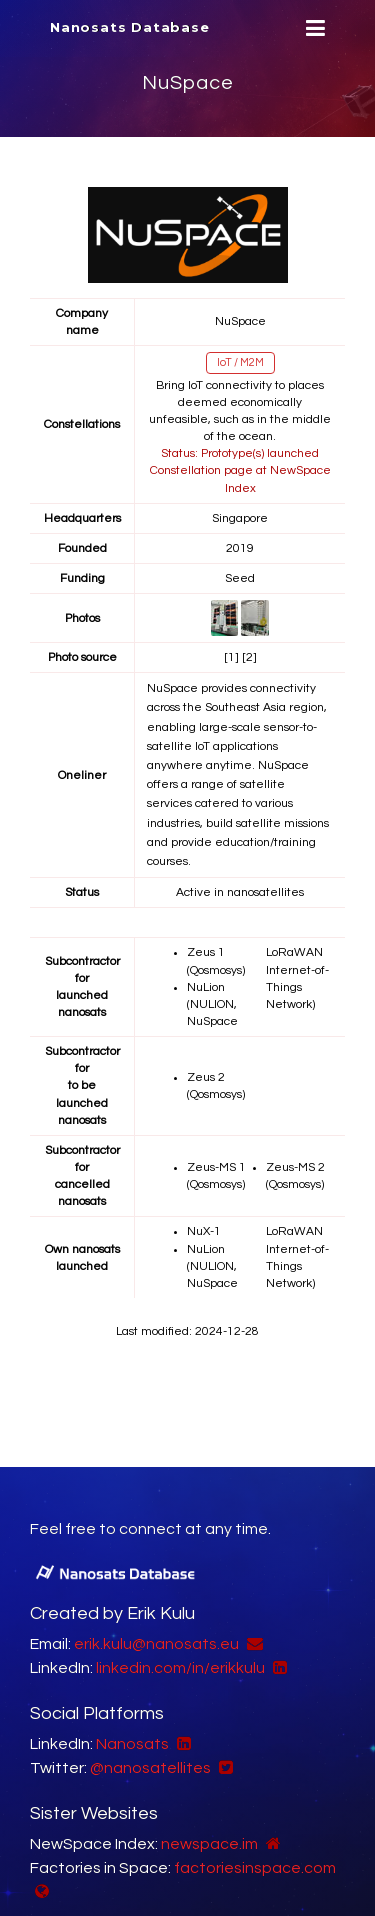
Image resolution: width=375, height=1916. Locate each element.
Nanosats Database (130, 27)
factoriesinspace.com (255, 1868)
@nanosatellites (150, 1768)
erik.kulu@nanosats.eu (156, 1644)
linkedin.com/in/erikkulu (180, 1668)
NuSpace (188, 83)
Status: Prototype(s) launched (240, 453)
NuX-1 (204, 1231)
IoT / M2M (240, 362)
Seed (240, 578)
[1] (231, 657)
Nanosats (132, 1744)
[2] (249, 657)
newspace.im (209, 1844)
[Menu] (313, 28)
